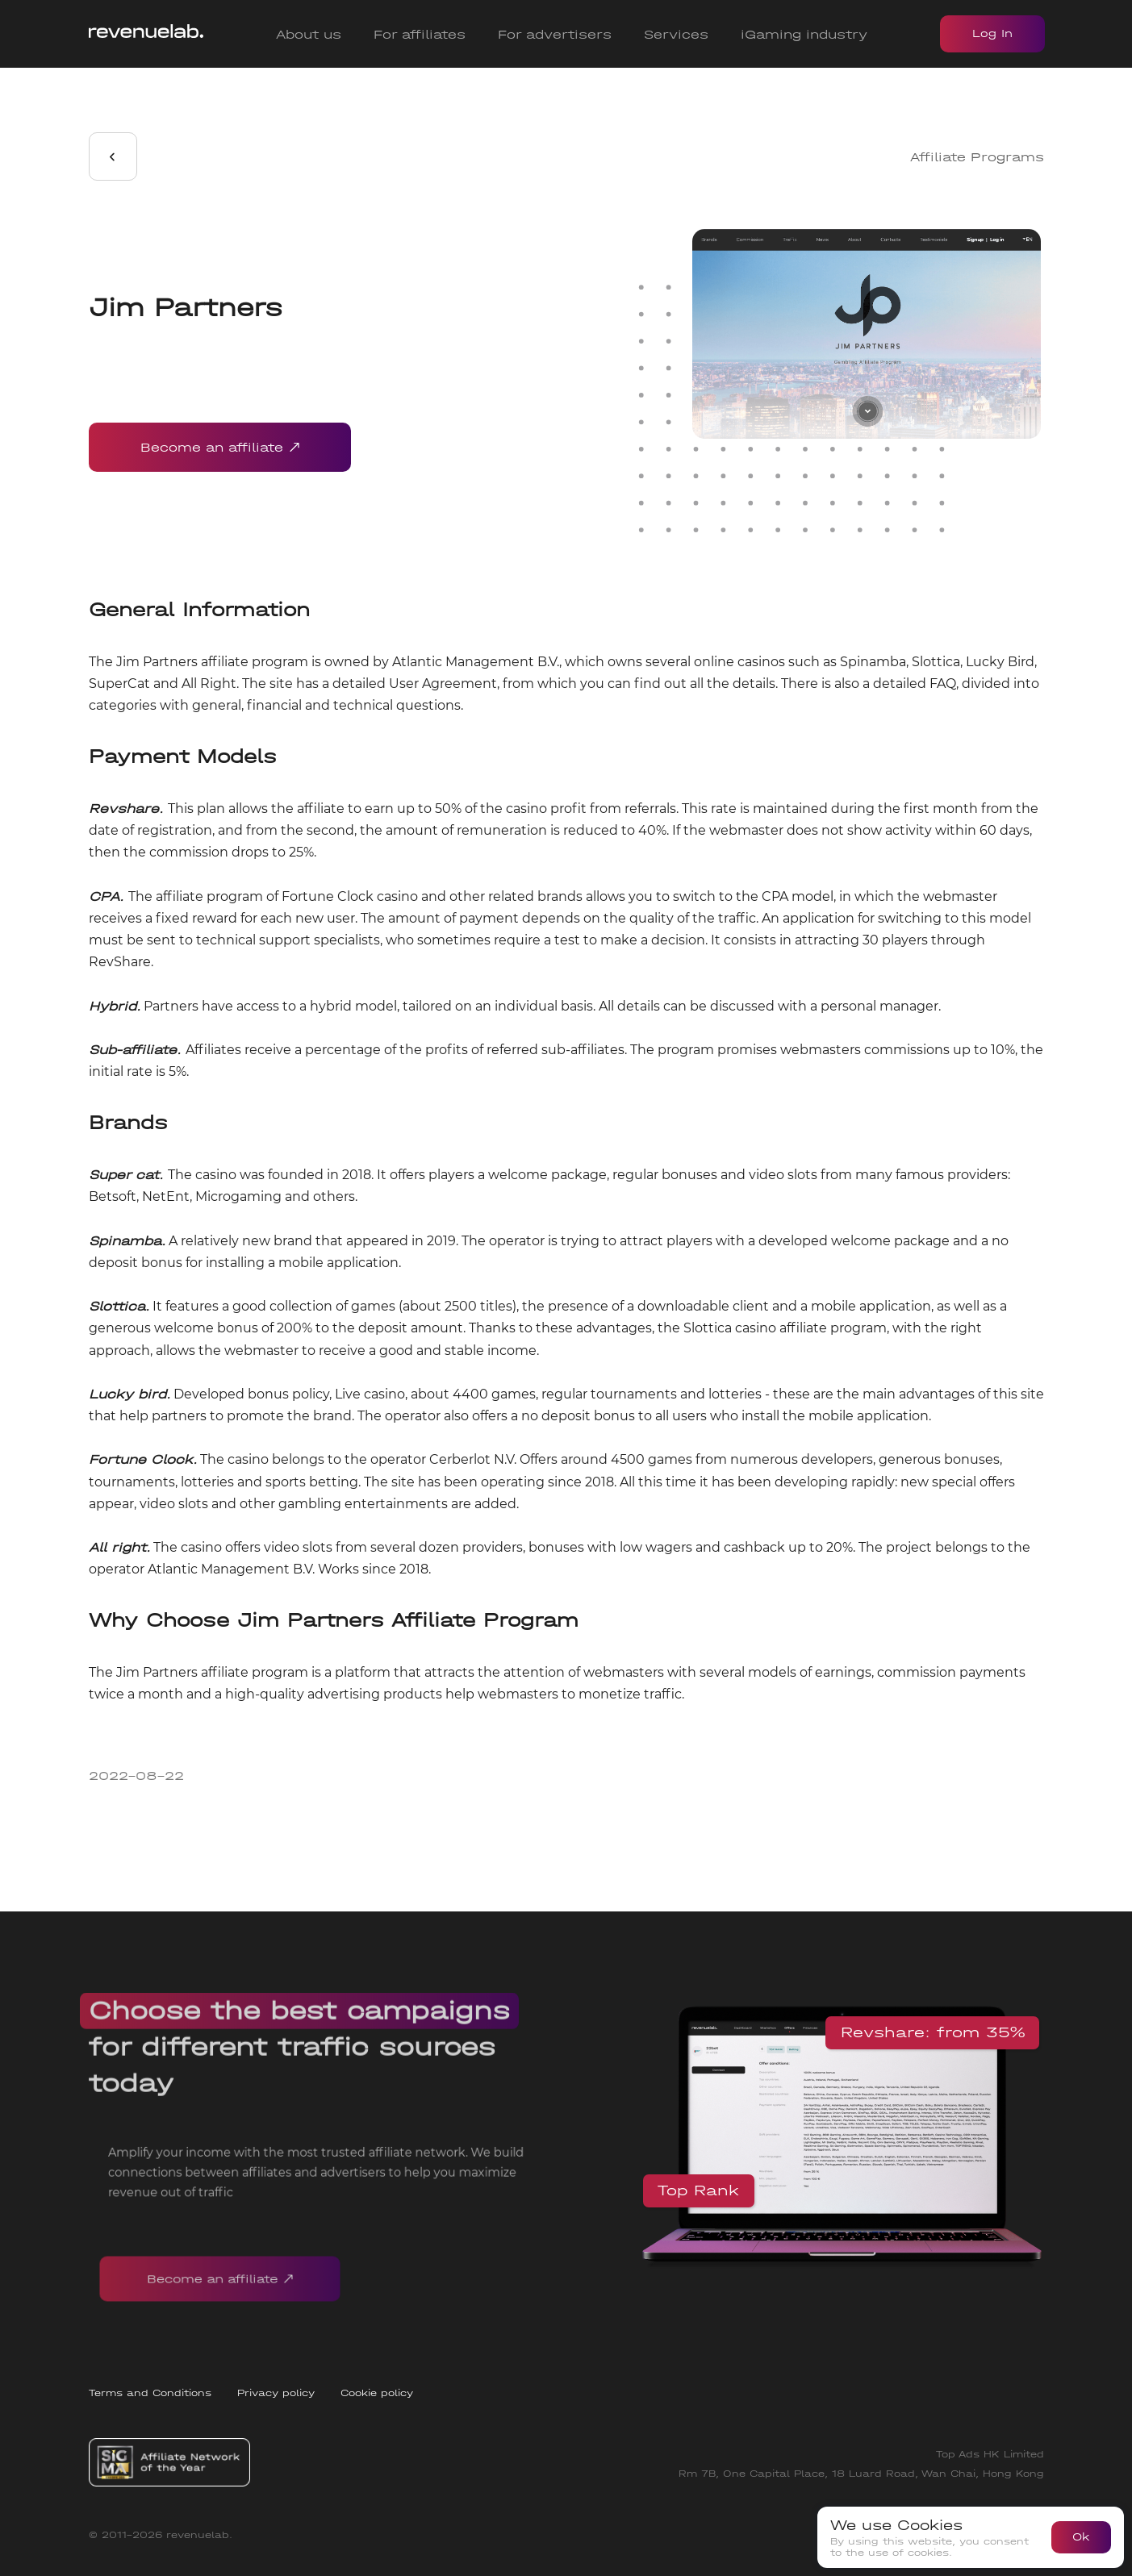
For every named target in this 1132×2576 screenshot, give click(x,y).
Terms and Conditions (150, 2393)
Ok (1081, 2537)
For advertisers (555, 34)
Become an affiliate (219, 447)
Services (676, 34)
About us (308, 34)
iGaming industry (804, 34)
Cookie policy (376, 2393)
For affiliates (420, 34)
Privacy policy (276, 2393)
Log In (992, 33)
